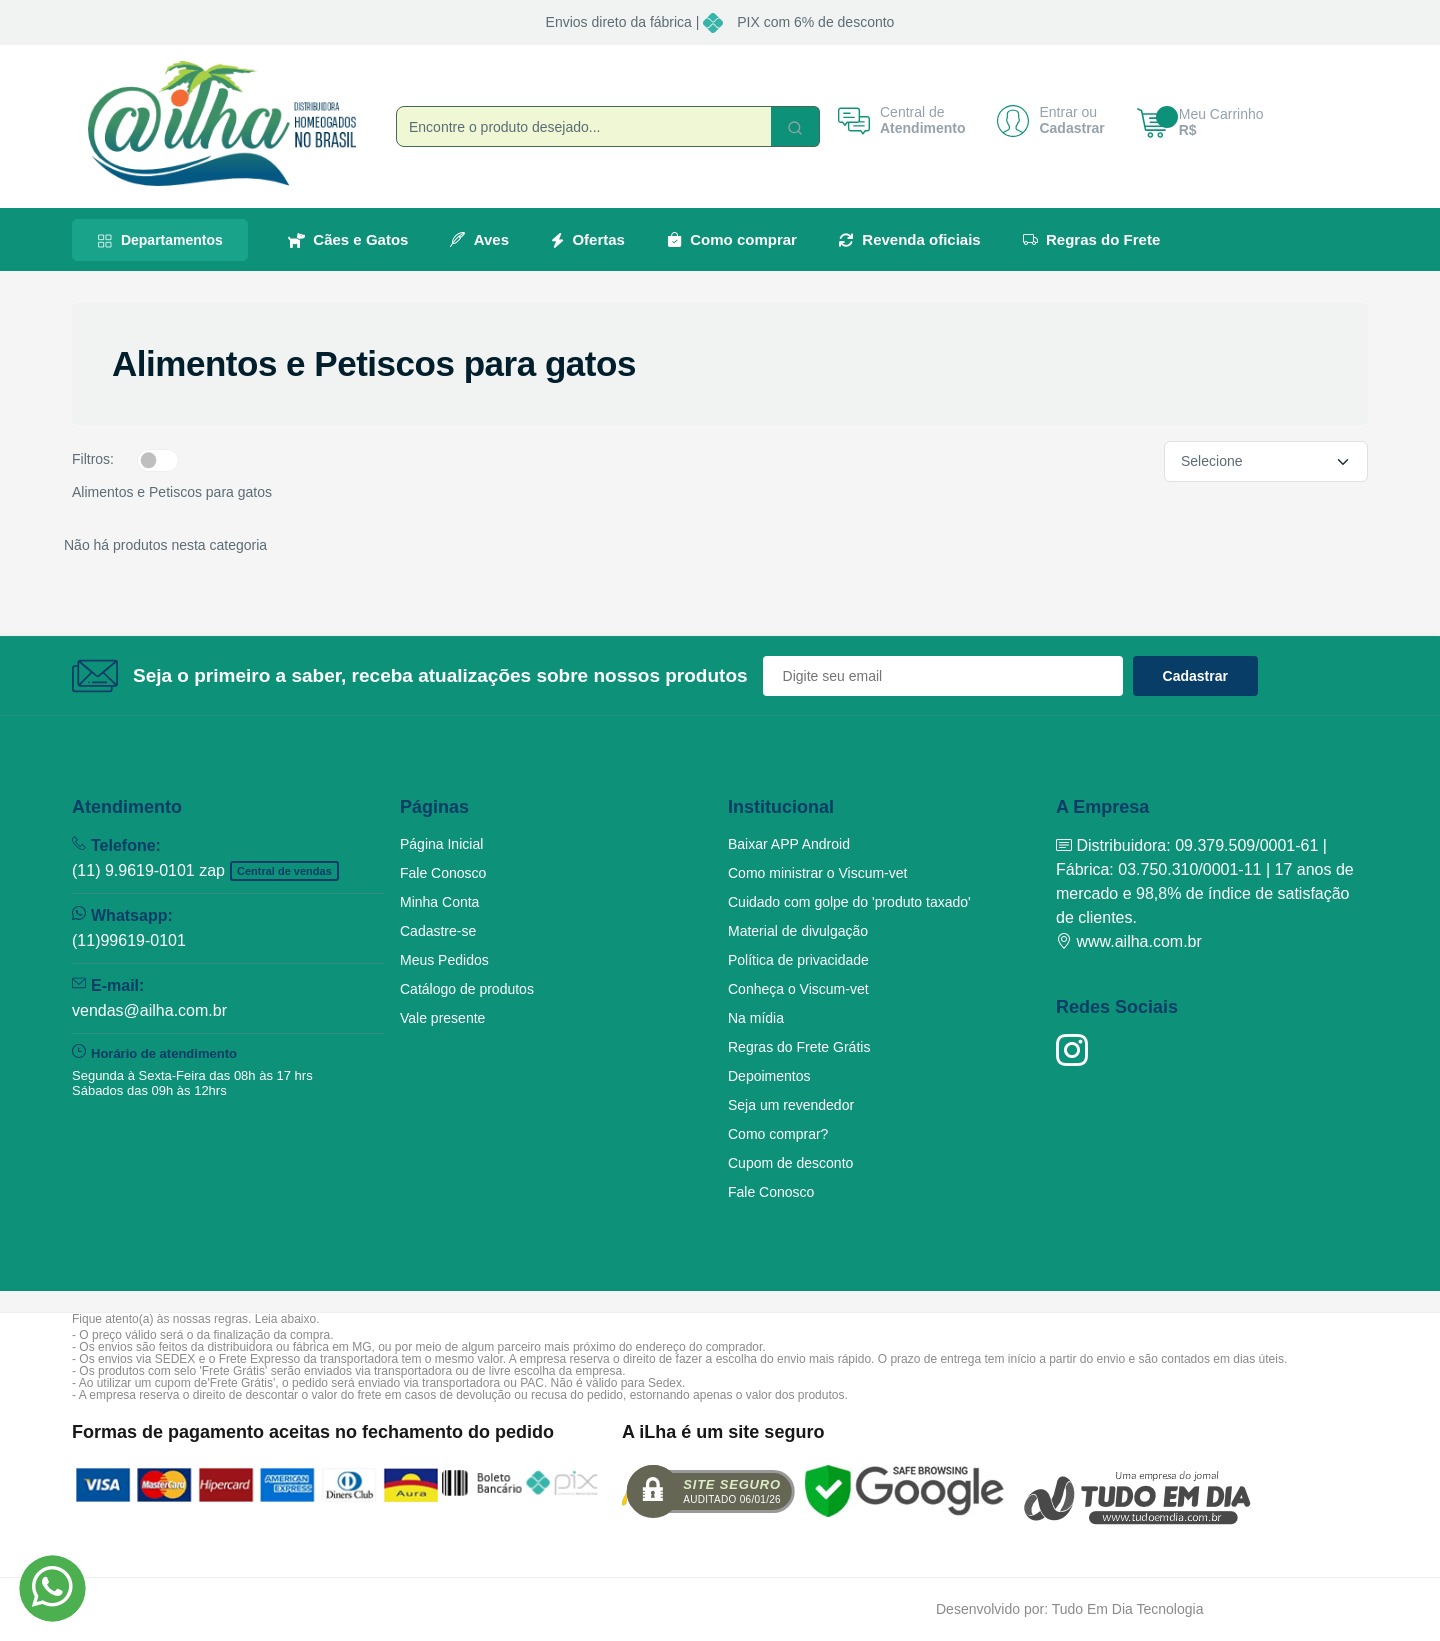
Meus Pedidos (444, 960)
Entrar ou (1068, 113)
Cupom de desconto (790, 1163)
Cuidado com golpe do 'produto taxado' (849, 902)
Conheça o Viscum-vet (798, 989)
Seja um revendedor (791, 1105)
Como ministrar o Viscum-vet (817, 873)
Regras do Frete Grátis (799, 1047)
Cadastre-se (438, 931)
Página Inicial (441, 844)
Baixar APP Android (789, 844)
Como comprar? (778, 1134)
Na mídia (756, 1018)
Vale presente (442, 1018)
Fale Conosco (443, 873)
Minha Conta (439, 902)
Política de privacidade (798, 960)
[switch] (158, 460)
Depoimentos (769, 1076)
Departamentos (160, 240)
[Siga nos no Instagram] (1072, 1050)
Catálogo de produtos (467, 989)
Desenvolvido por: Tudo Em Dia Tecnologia (1069, 1609)
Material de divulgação (798, 931)
